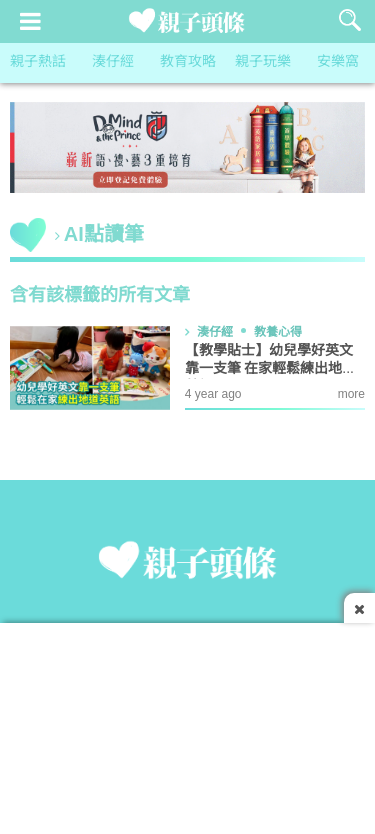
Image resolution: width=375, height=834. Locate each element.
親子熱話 (38, 62)
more (351, 394)
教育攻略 (188, 62)
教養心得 (278, 332)
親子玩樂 (263, 62)
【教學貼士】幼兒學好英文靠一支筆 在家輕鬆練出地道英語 (271, 369)
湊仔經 (113, 62)
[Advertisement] (187, 723)
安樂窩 (338, 62)
